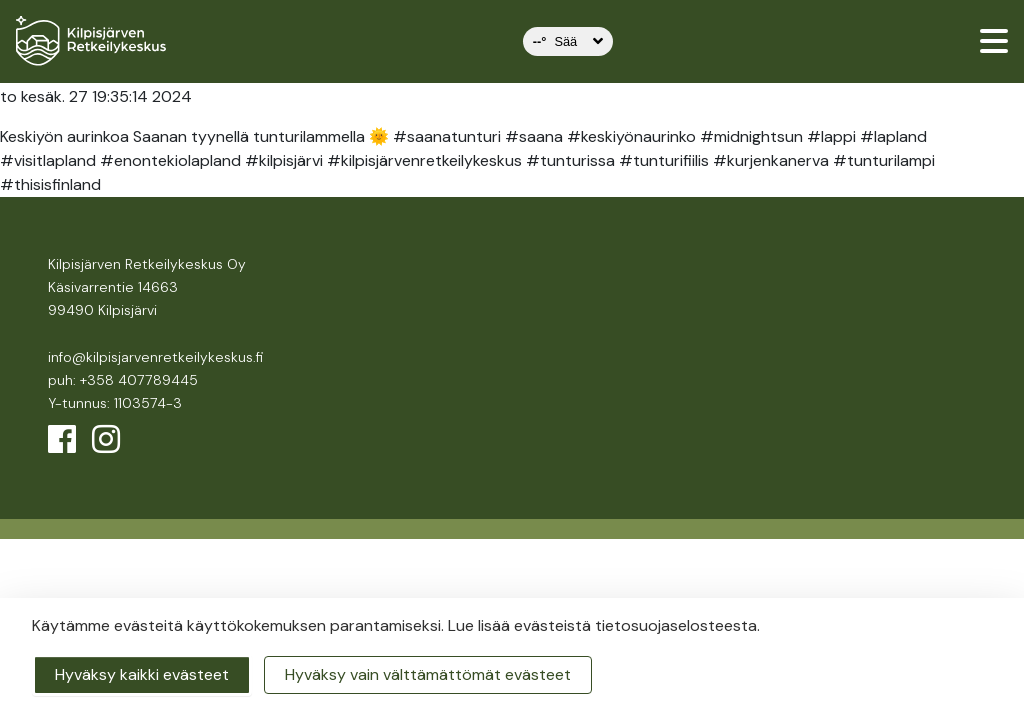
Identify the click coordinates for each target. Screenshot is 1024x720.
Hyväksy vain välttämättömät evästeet (428, 674)
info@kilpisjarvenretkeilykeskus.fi (155, 357)
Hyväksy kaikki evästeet (142, 674)
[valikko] (994, 41)
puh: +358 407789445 (123, 380)
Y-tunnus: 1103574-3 (115, 403)
